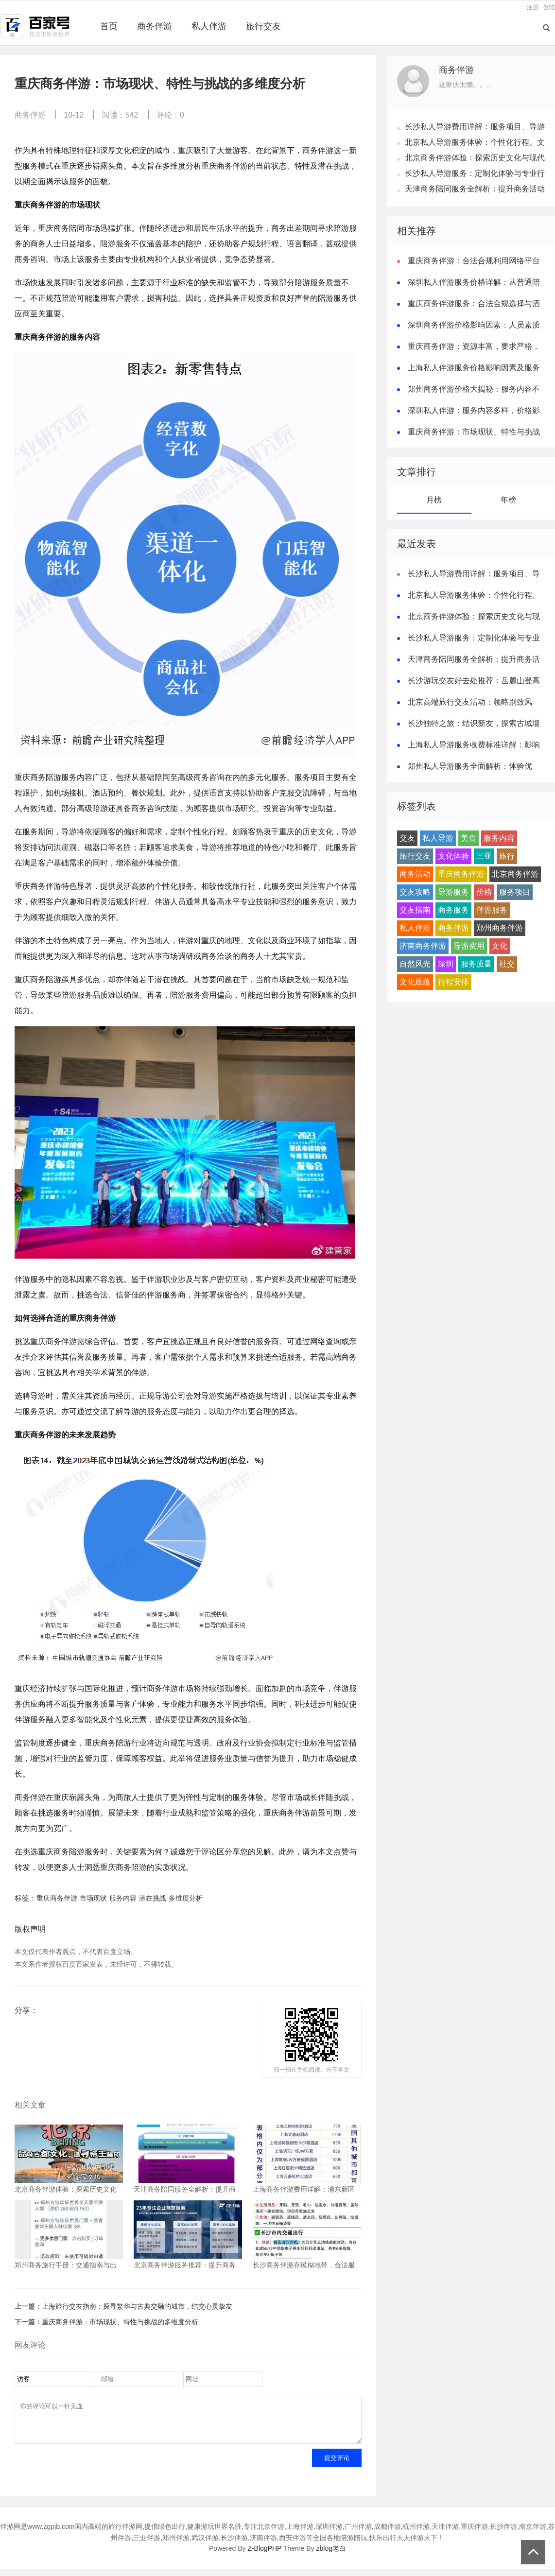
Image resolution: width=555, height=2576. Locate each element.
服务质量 (476, 964)
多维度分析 (186, 1898)
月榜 (434, 500)
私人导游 (437, 838)
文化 (499, 946)
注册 (532, 7)
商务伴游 (154, 26)
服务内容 (123, 1898)
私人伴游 (208, 26)
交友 (407, 838)
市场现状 (93, 1898)
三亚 (484, 856)
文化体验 (453, 856)
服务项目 (514, 892)
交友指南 (415, 910)
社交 (507, 964)
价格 (484, 892)
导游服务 (453, 892)
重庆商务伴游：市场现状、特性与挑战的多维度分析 (120, 2322)
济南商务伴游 (422, 946)
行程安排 (453, 982)
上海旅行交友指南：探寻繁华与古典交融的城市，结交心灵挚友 (137, 2306)
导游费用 (469, 946)
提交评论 (336, 2465)
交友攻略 (415, 892)
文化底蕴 (415, 982)
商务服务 (453, 910)
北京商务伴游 (515, 874)
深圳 (445, 964)
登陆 (549, 7)
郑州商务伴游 (499, 928)
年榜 (508, 500)
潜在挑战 (152, 1898)
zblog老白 (331, 2555)
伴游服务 (491, 910)
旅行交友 (263, 26)
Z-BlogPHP (264, 2555)
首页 (109, 26)
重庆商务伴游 (56, 1898)
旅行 (507, 856)
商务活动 (415, 874)
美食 (468, 838)
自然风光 (415, 964)
